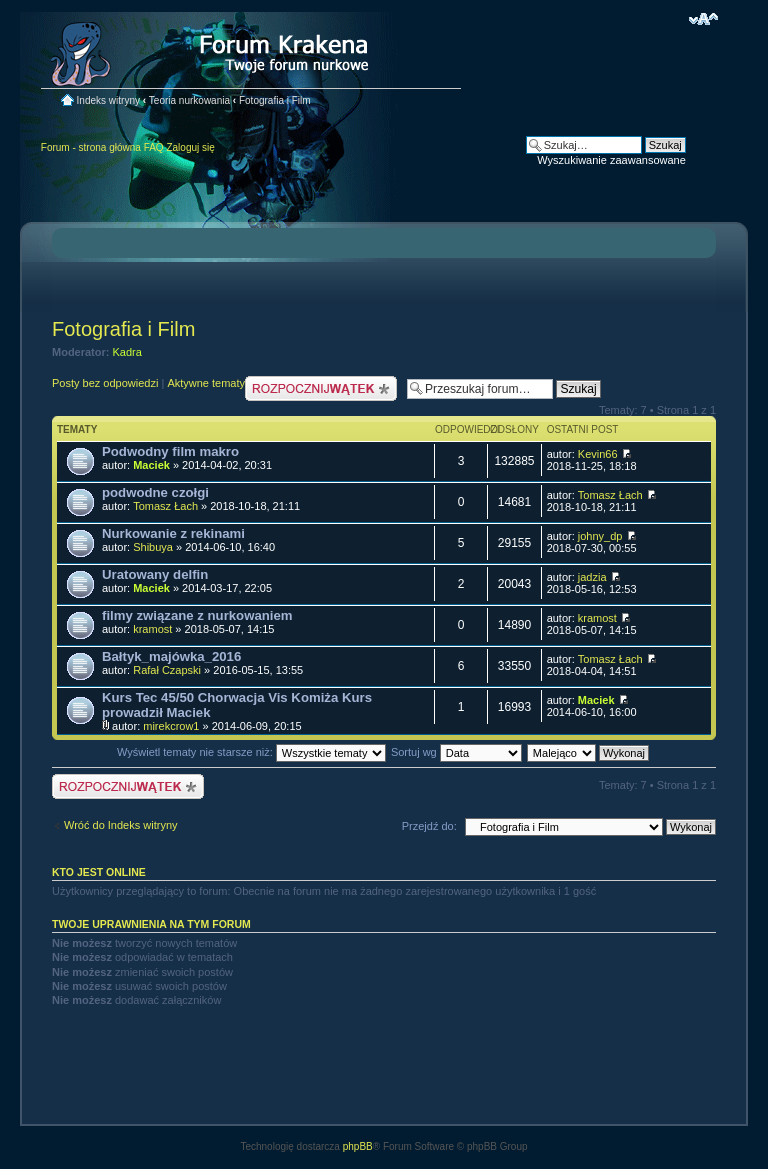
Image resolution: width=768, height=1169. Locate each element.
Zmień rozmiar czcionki (703, 19)
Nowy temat (321, 388)
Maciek (151, 465)
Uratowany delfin (155, 574)
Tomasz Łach (165, 506)
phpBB (358, 1146)
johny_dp (600, 536)
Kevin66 (598, 454)
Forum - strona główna (91, 147)
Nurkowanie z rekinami (173, 533)
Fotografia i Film (275, 100)
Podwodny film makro (170, 451)
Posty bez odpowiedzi (105, 383)
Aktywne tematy (206, 383)
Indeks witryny (108, 100)
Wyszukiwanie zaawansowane (611, 160)
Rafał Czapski (167, 670)
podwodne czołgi (155, 492)
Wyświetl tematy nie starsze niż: (251, 752)
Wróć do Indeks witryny (121, 825)
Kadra (127, 352)
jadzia (592, 577)
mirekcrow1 (171, 726)
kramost (152, 629)
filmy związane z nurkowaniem (197, 615)
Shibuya (153, 547)
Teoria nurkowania (189, 100)
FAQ (154, 147)
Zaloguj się (190, 147)
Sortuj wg (456, 752)
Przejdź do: (429, 826)
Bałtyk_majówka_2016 (171, 656)
